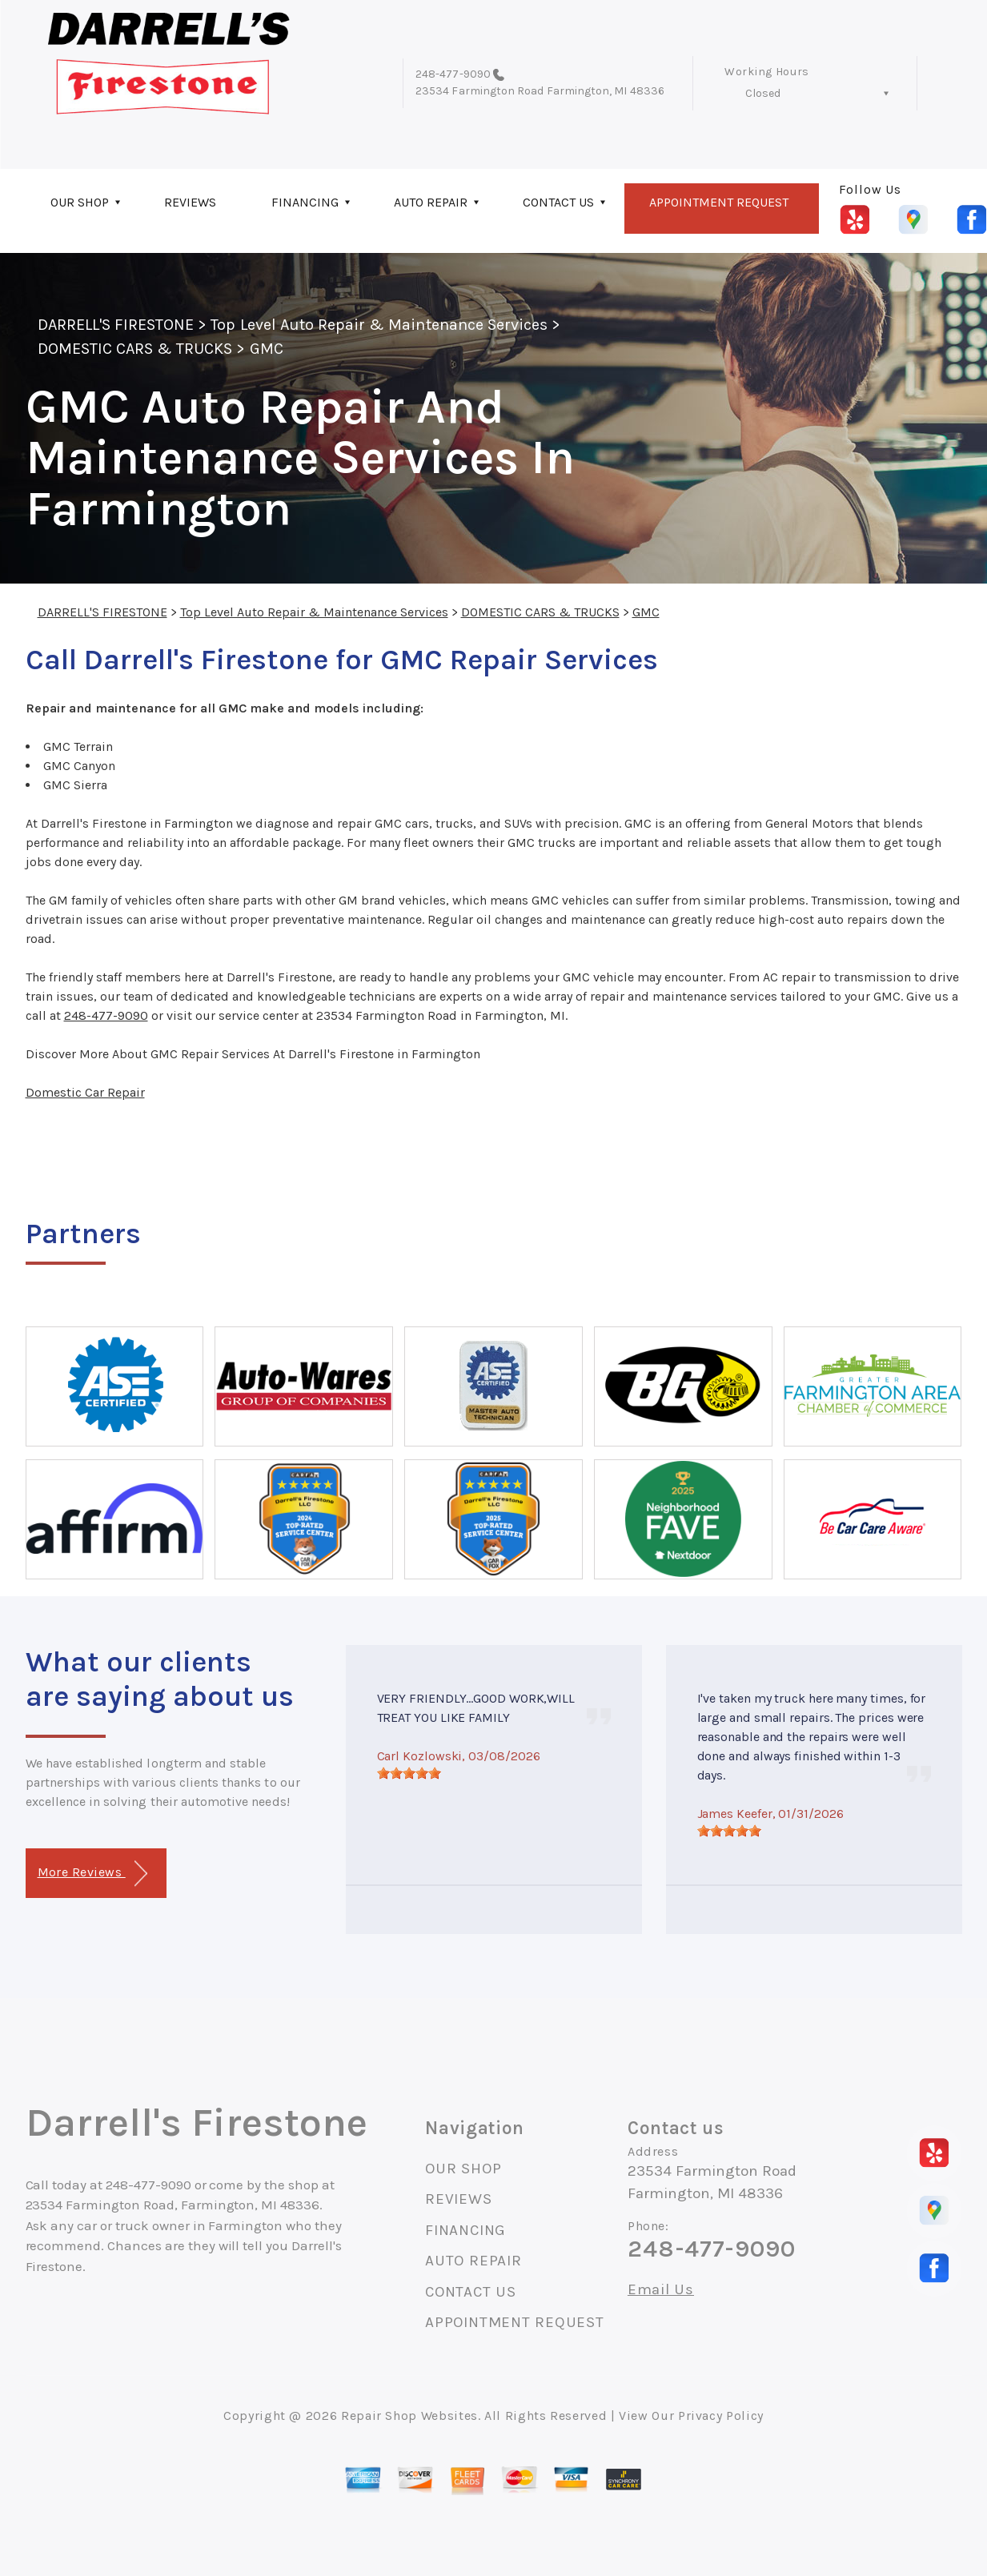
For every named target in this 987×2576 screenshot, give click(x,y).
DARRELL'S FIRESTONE (116, 324)
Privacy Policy (721, 2415)
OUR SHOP (79, 202)
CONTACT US (558, 202)
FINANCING (305, 202)
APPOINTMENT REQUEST (718, 202)
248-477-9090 (453, 74)
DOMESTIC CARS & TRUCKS (135, 348)
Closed (762, 93)
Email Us (661, 2289)
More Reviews (92, 1873)
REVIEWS (190, 202)
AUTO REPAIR (430, 202)
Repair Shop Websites (409, 2415)
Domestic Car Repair (85, 1092)
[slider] (409, 1773)
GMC (266, 348)
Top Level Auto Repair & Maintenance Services (379, 324)
